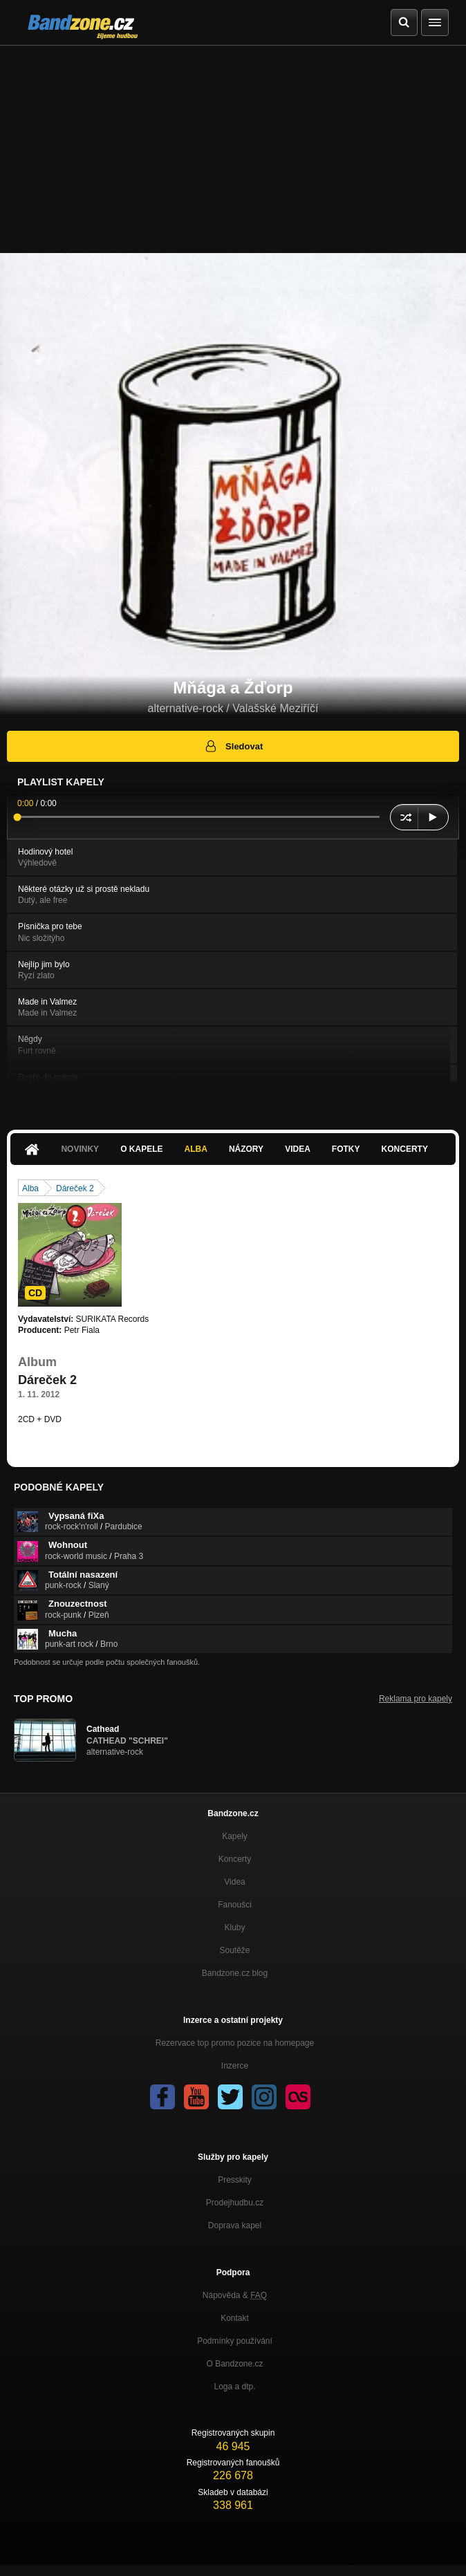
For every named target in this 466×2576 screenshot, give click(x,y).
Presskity (235, 2180)
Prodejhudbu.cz (234, 2203)
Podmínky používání (234, 2341)
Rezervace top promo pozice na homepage (235, 2043)
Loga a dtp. (234, 2386)
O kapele (141, 1149)
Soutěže (234, 1950)
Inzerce (234, 2066)
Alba (196, 1149)
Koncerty (405, 1149)
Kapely (235, 1836)
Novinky (80, 1149)
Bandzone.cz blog (235, 1973)
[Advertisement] (233, 149)
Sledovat (233, 746)
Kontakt (235, 2318)
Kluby (234, 1927)
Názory (246, 1149)
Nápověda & (235, 2295)
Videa (297, 1149)
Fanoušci (235, 1905)
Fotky (346, 1149)
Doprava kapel (234, 2225)
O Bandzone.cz (234, 2364)
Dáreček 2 (75, 1188)
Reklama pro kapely (415, 1699)
